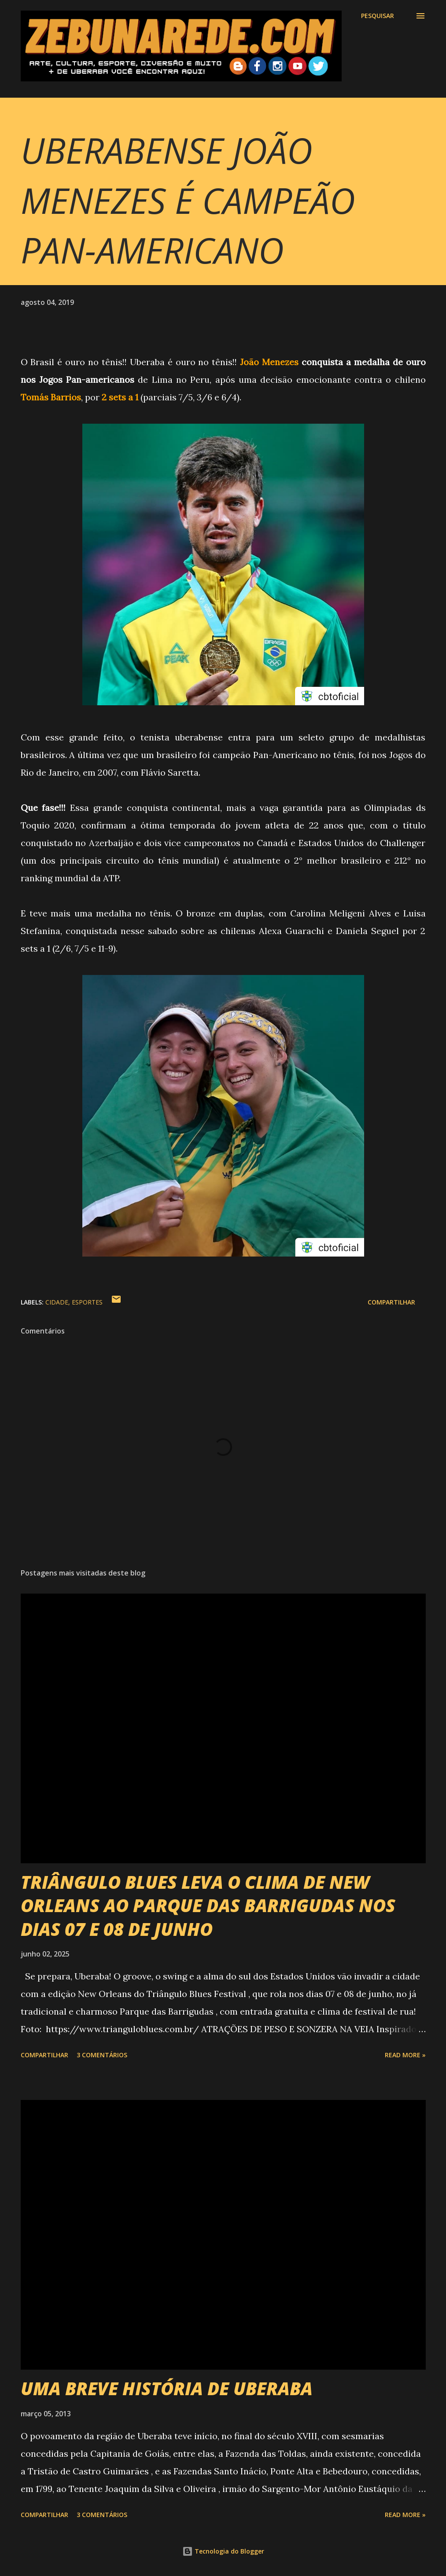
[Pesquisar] (377, 16)
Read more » (405, 2055)
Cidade (56, 1302)
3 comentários (102, 2055)
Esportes (87, 1302)
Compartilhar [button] (391, 1302)
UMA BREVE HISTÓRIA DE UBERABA (167, 2388)
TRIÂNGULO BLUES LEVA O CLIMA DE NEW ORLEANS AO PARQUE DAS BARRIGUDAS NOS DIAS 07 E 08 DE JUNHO (208, 1905)
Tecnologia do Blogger (223, 2551)
